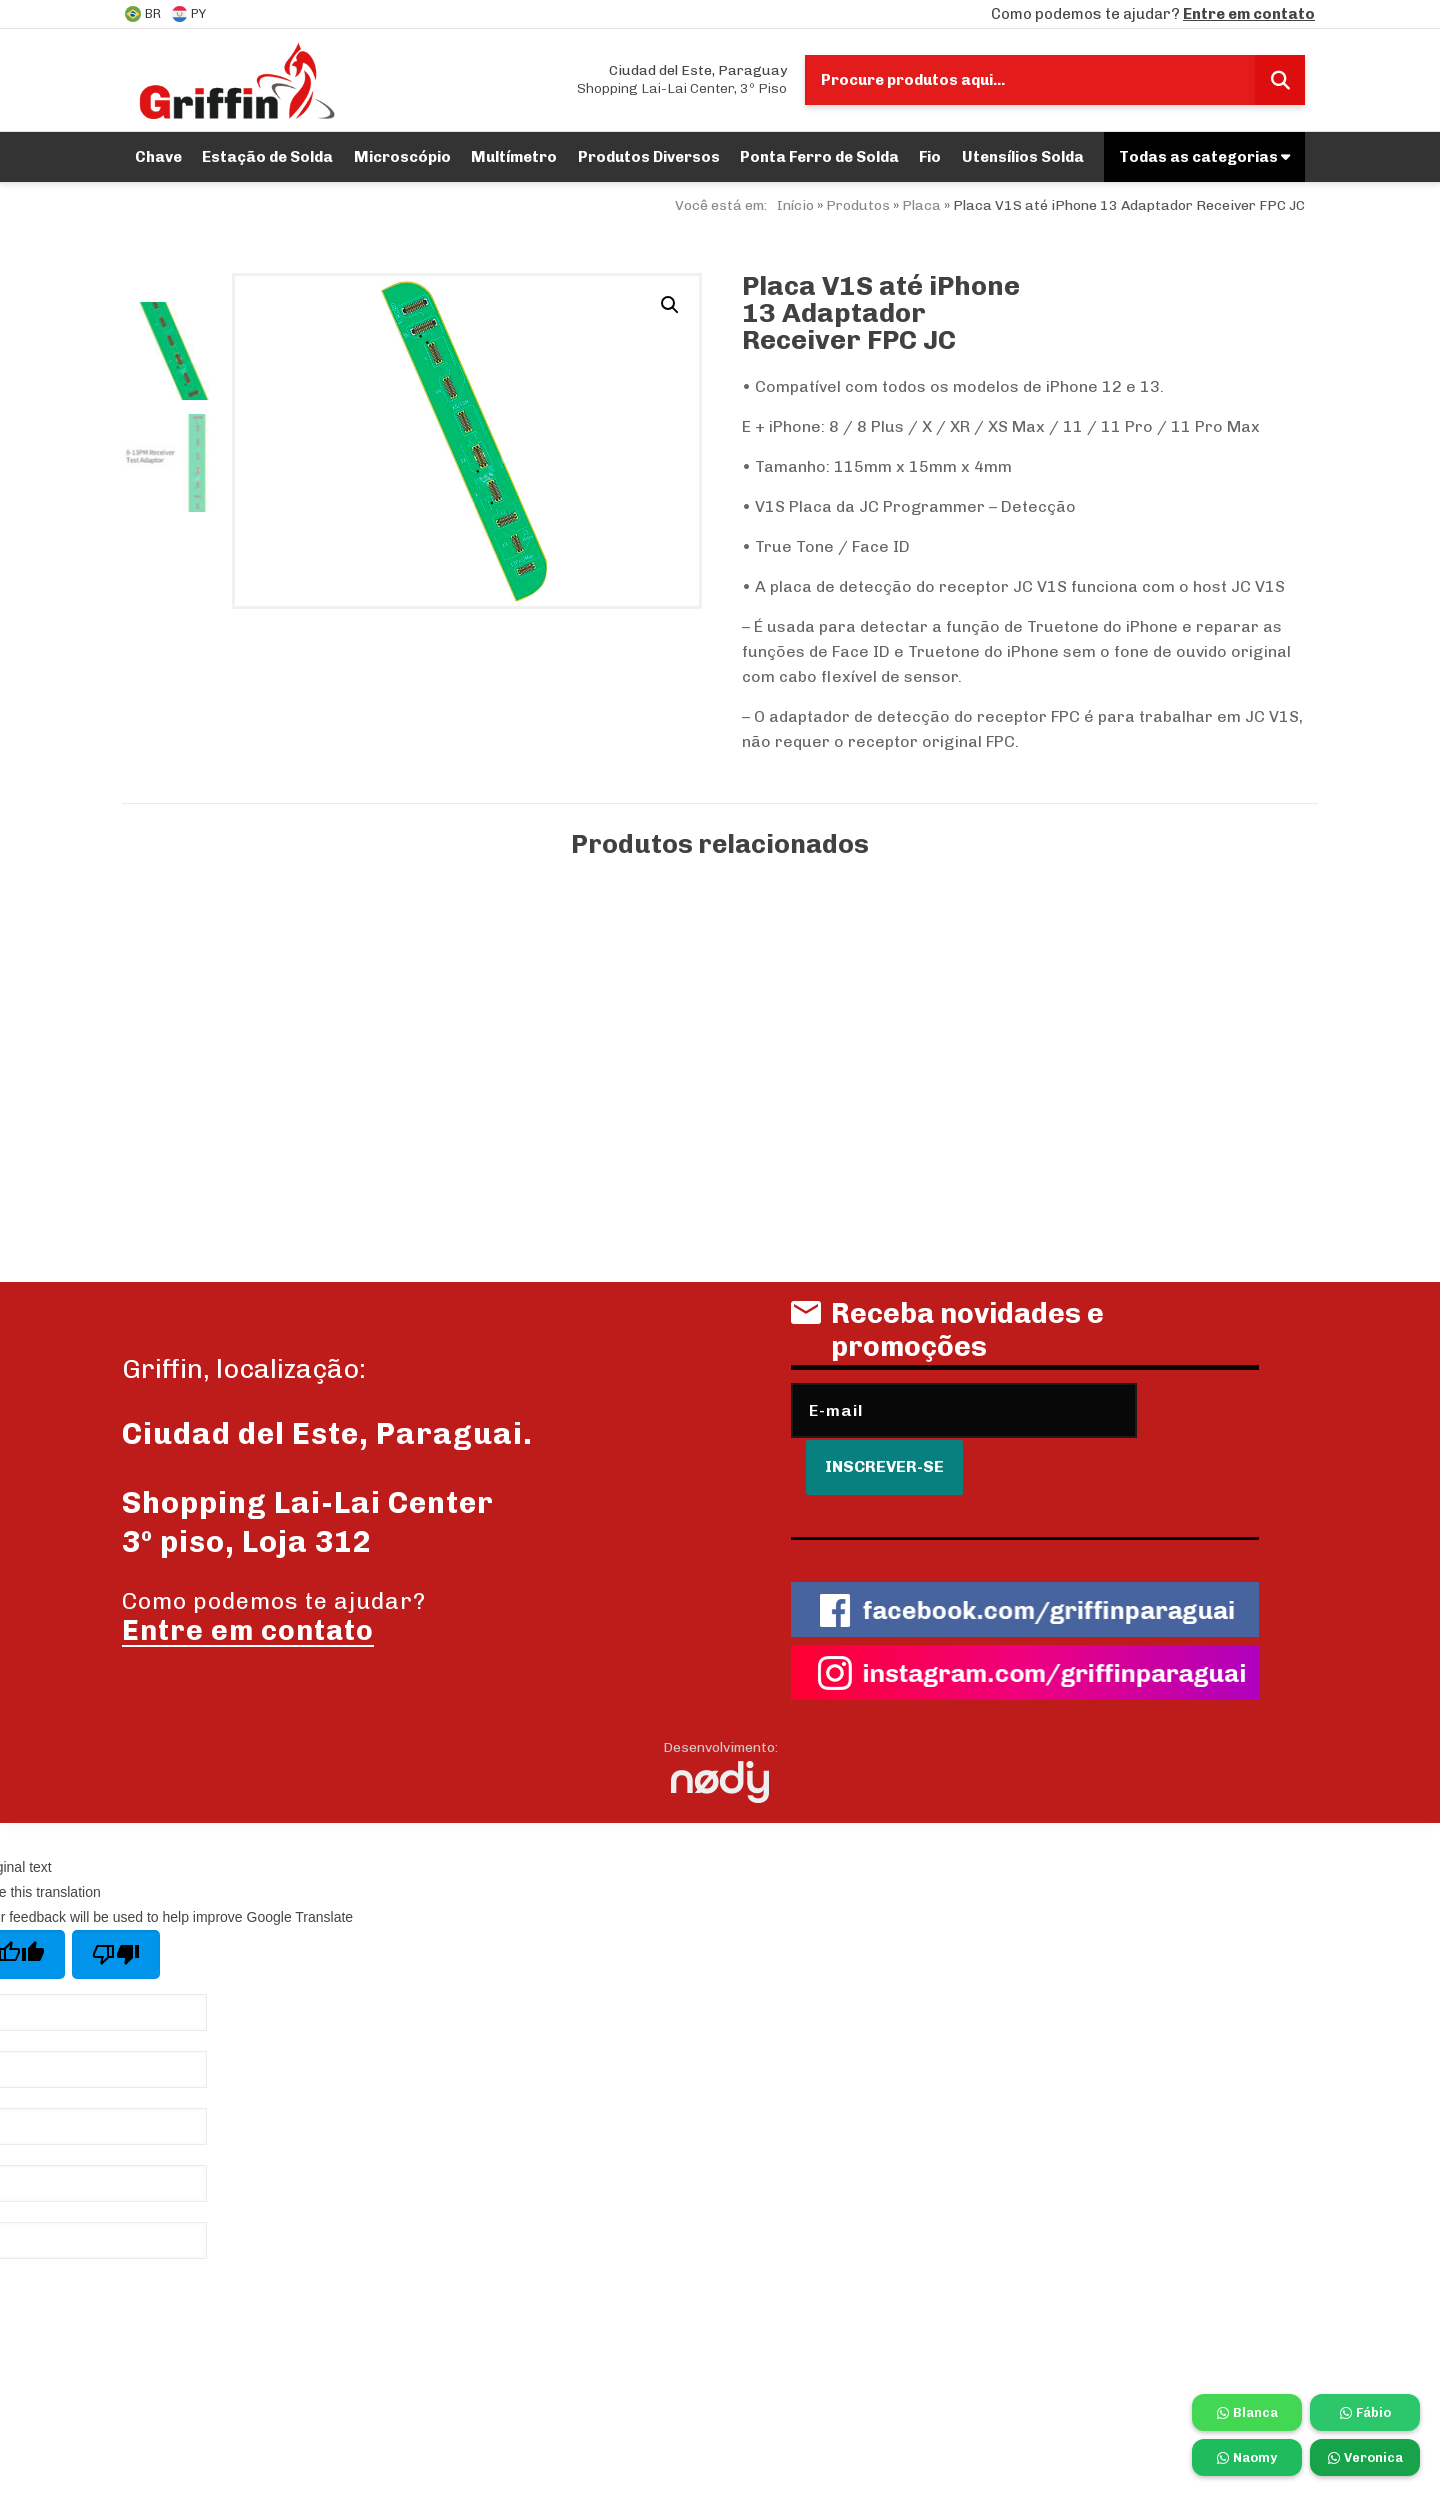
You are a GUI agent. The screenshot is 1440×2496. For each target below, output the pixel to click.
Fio (930, 157)
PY (188, 14)
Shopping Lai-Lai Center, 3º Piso (682, 79)
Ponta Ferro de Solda (819, 157)
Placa (921, 205)
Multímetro (514, 157)
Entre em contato (1249, 14)
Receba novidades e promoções (947, 1337)
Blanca (1247, 2412)
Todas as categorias (1204, 157)
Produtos (858, 205)
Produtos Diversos (649, 157)
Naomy (1247, 2457)
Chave (158, 157)
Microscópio (402, 157)
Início (795, 205)
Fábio (1365, 2412)
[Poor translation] (116, 1909)
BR (143, 14)
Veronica (1365, 2457)
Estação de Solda (267, 157)
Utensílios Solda (1023, 157)
